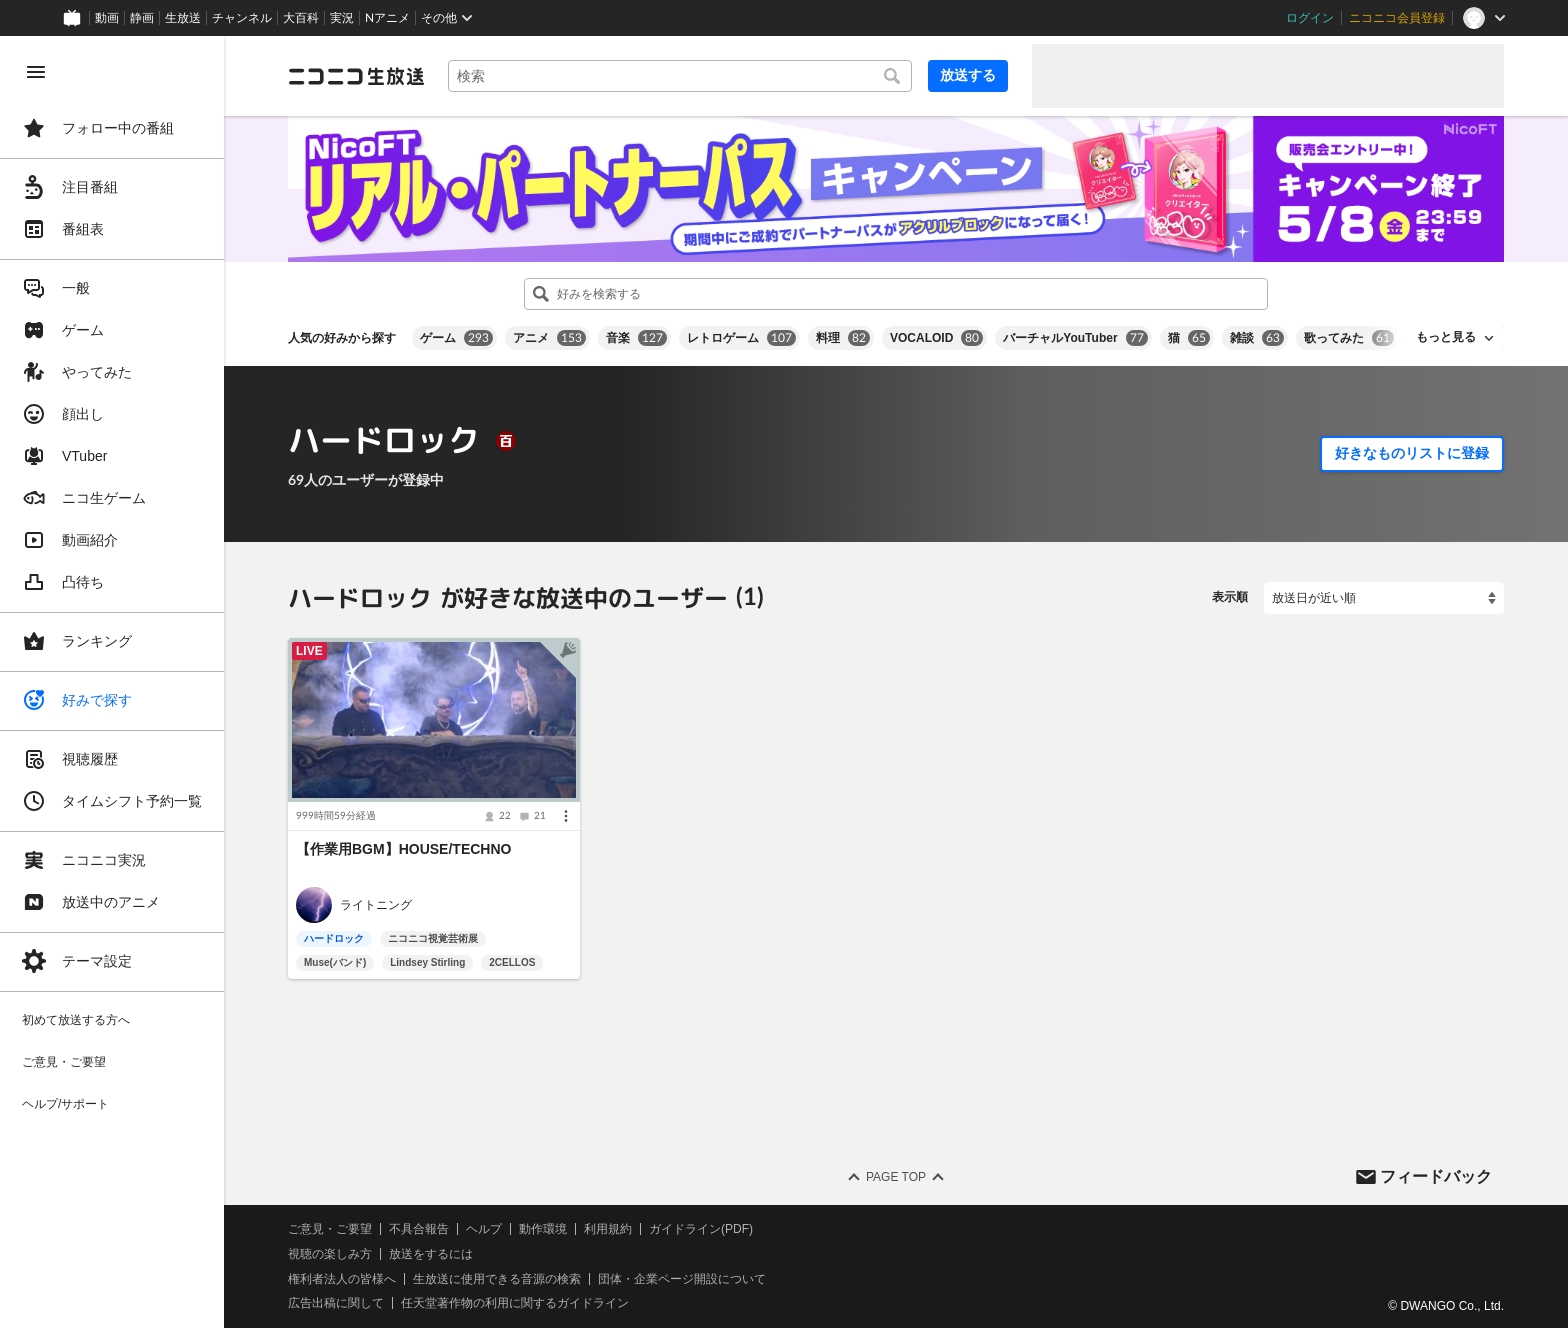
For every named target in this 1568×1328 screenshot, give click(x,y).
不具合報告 (419, 1229)
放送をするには (431, 1254)
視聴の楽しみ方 (330, 1254)
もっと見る (1446, 337)
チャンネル (242, 18)
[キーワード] (680, 76)
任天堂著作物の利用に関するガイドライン (515, 1303)
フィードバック (1436, 1175)
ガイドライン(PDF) (701, 1229)
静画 (142, 18)
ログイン (1310, 18)
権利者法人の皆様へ (342, 1279)
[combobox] (680, 76)
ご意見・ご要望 (330, 1229)
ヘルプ (484, 1229)
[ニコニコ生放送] (356, 76)
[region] (112, 682)
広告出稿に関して (336, 1303)
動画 (107, 18)
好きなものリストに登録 (1412, 453)
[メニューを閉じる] (36, 72)
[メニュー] (566, 816)
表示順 (1230, 597)
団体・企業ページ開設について (682, 1279)
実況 (342, 18)
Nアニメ (387, 18)
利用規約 (608, 1229)
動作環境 (543, 1229)
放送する (968, 75)
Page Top (896, 1177)
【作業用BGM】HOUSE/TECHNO (403, 849)
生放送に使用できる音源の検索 (497, 1279)
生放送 (183, 18)
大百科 (301, 18)
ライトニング (376, 905)
